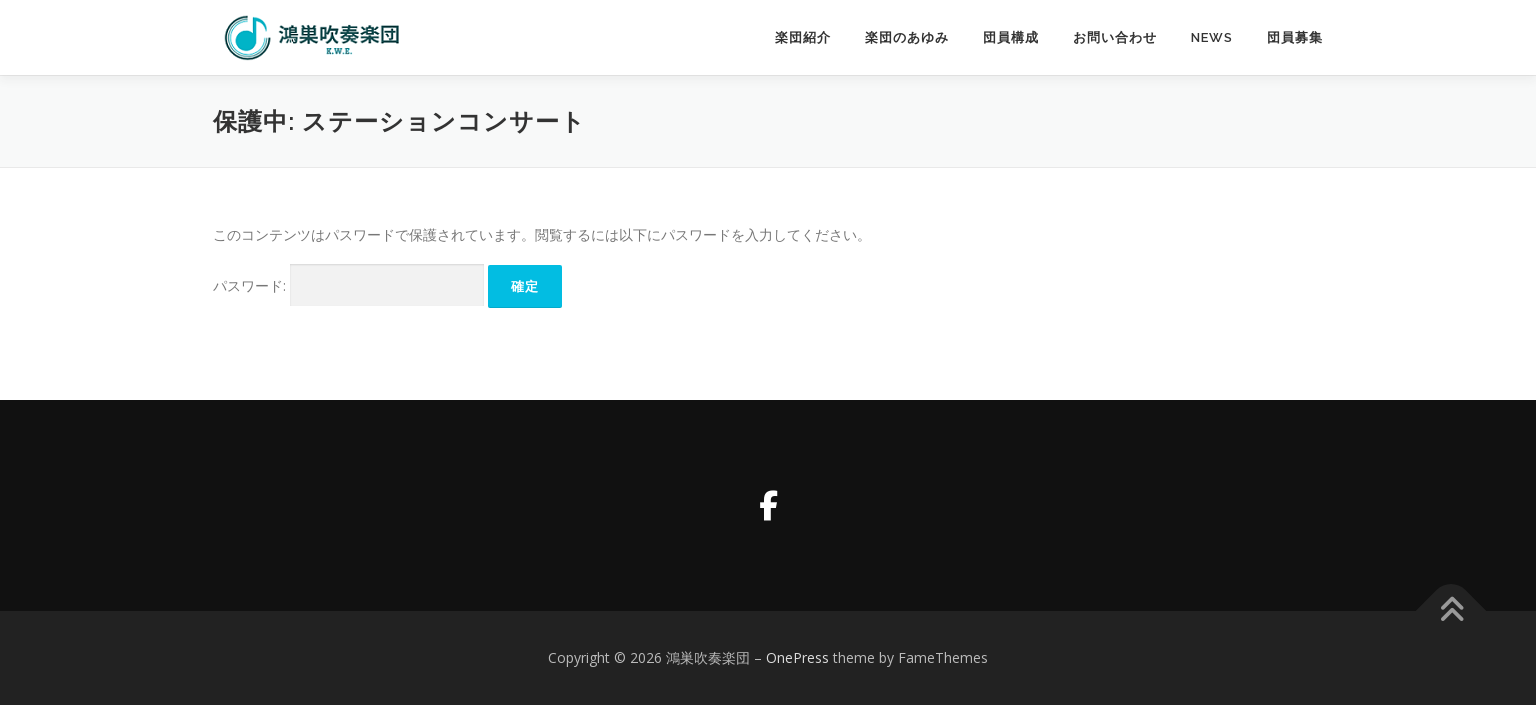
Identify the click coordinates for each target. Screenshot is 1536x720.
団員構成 (1011, 37)
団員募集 (1295, 37)
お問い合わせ (1115, 37)
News (1212, 37)
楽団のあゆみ (907, 37)
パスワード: (348, 285)
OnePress (797, 657)
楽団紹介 (803, 37)
